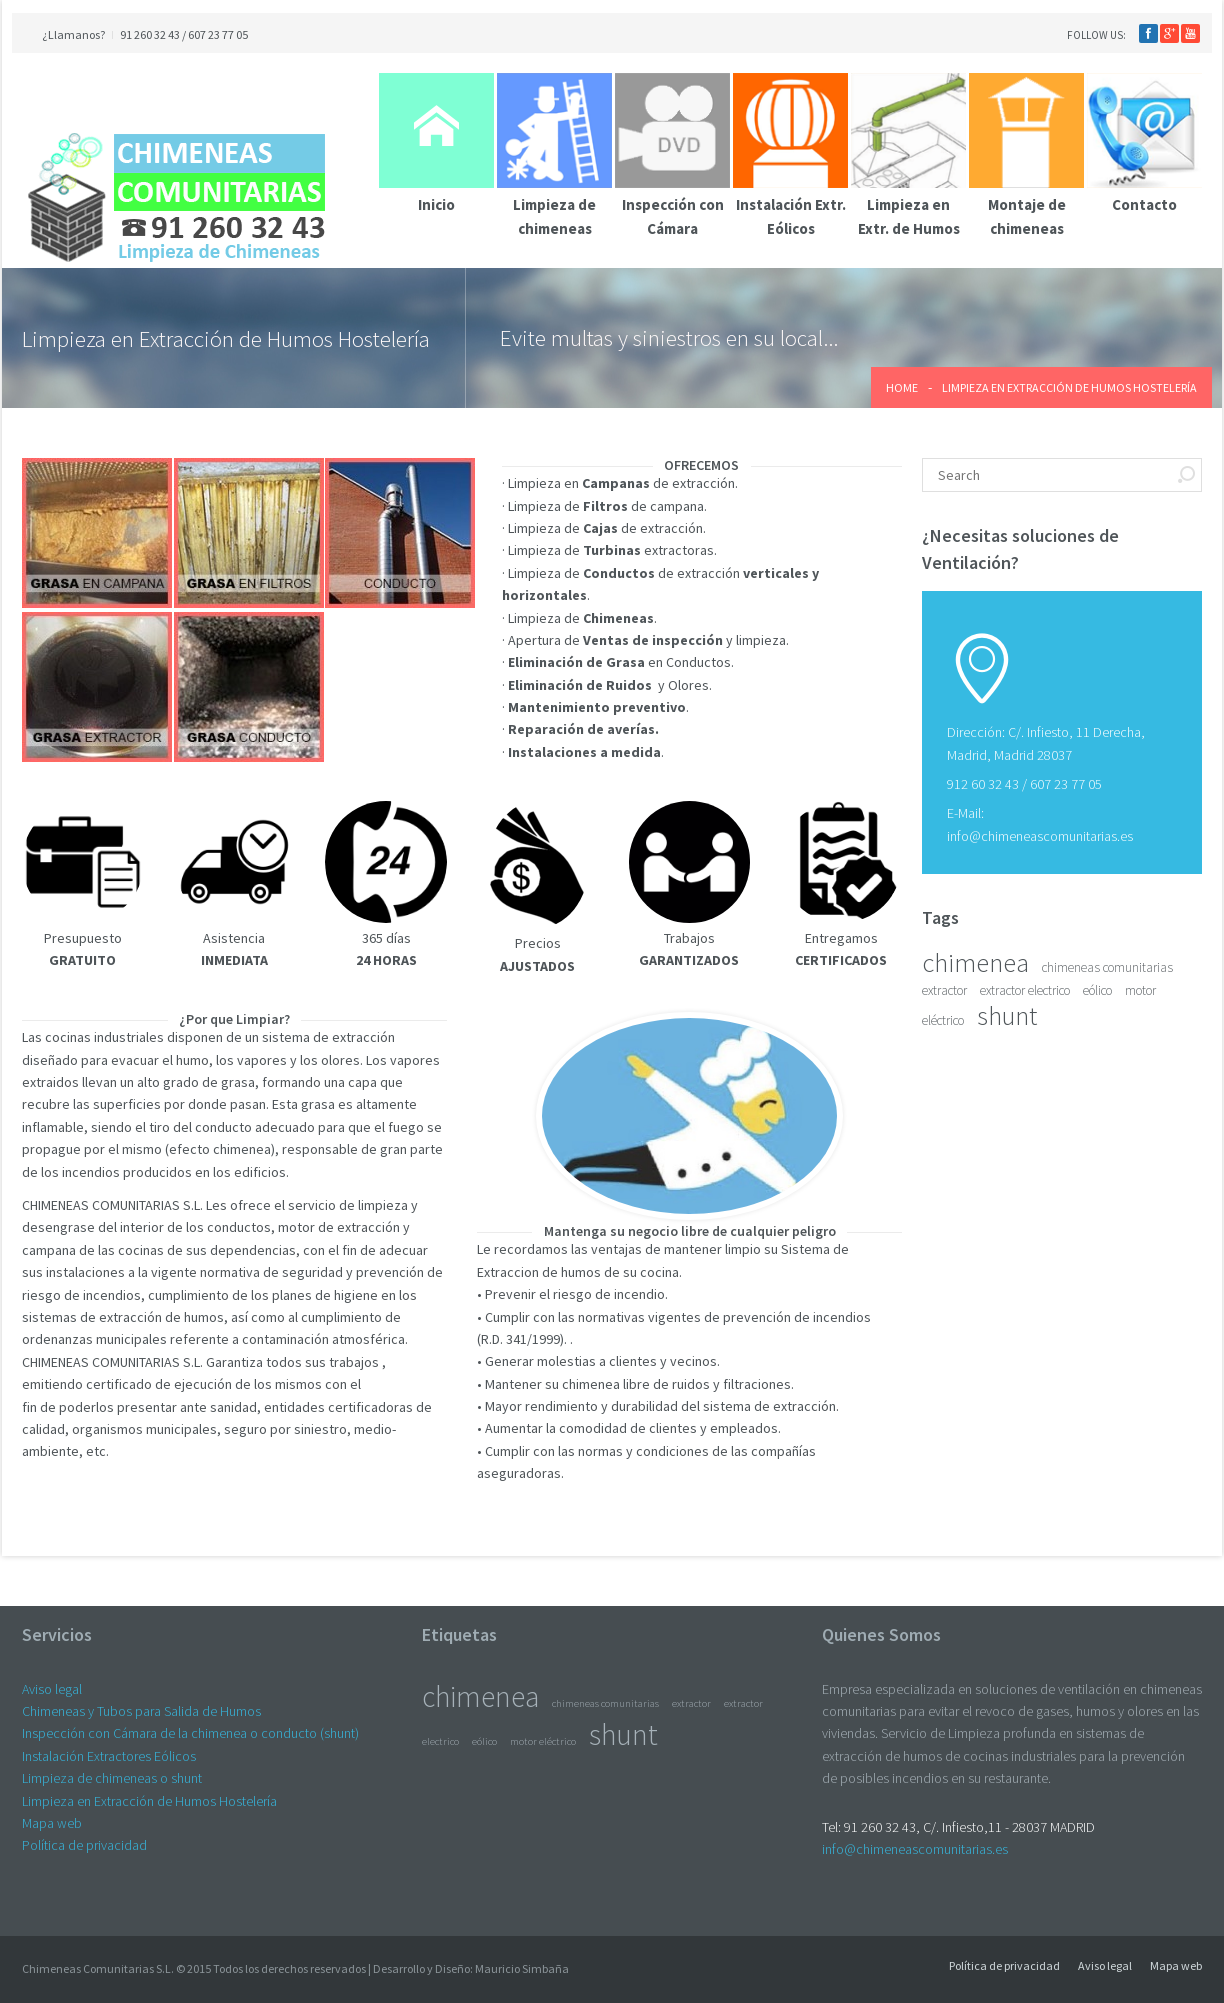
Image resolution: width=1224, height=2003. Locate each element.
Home (902, 387)
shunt (1007, 1015)
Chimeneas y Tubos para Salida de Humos (141, 1711)
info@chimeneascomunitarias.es (1040, 836)
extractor (944, 990)
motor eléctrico (543, 1741)
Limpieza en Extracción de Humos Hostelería (149, 1801)
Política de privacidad (84, 1845)
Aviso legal (52, 1689)
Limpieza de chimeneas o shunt (112, 1778)
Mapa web (52, 1823)
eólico (1097, 990)
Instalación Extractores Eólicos (109, 1756)
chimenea (975, 962)
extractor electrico (1025, 990)
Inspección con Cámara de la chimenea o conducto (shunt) (190, 1733)
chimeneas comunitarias (1107, 967)
